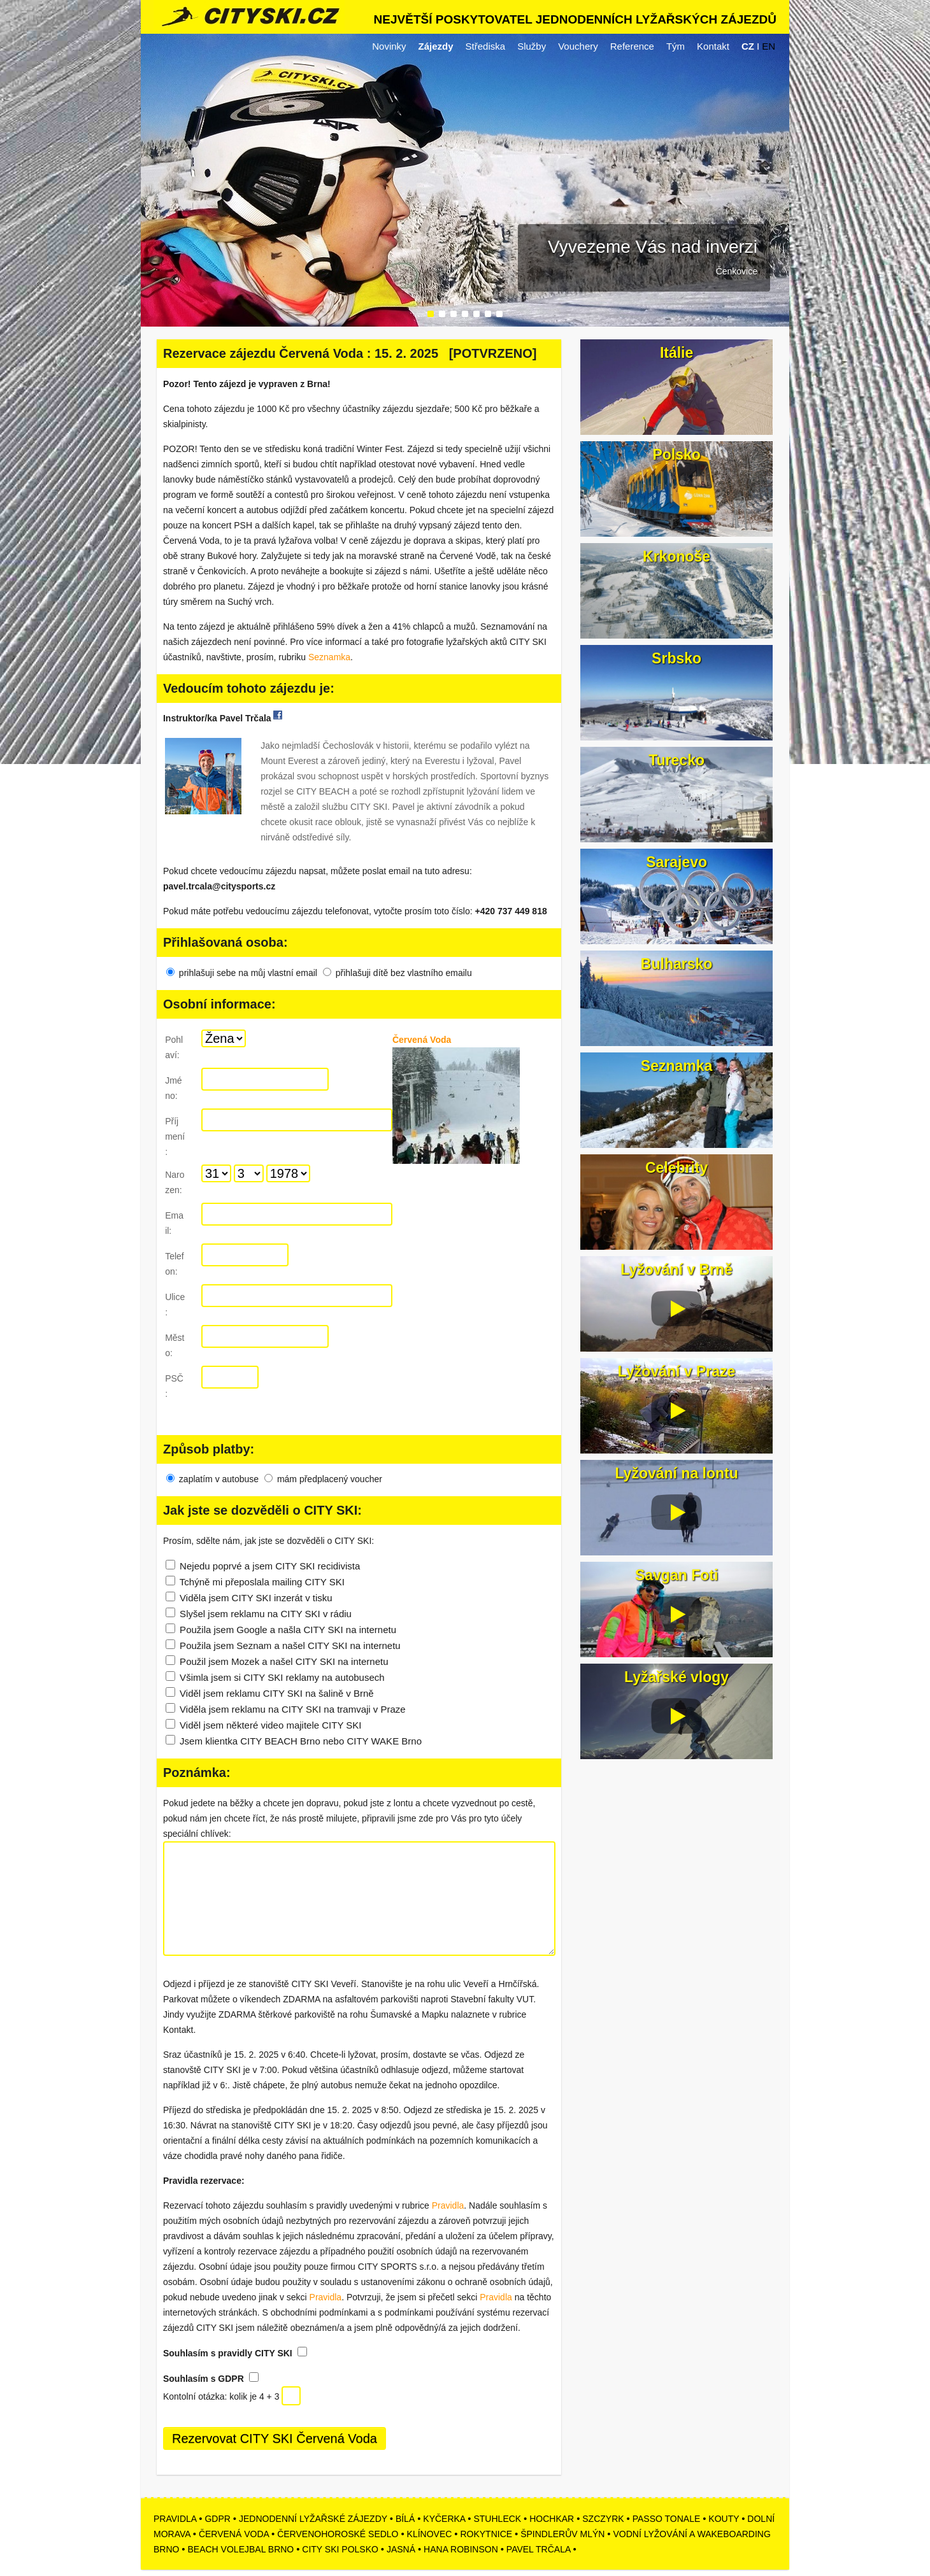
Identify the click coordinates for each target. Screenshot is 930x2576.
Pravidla (448, 2205)
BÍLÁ (405, 2519)
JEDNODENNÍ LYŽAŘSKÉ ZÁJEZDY (313, 2519)
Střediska (486, 46)
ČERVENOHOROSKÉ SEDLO (337, 2534)
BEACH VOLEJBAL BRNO (241, 2549)
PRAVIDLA (175, 2519)
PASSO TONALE (667, 2519)
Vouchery (578, 46)
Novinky (389, 46)
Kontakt (713, 46)
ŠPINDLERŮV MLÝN (562, 2534)
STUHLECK (497, 2519)
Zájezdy (436, 46)
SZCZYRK (603, 2519)
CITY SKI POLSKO (340, 2549)
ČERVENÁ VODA (234, 2534)
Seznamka (329, 657)
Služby (531, 46)
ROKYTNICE (486, 2534)
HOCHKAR (551, 2519)
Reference (632, 46)
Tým (675, 46)
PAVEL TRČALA (538, 2549)
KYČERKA (444, 2519)
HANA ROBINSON (461, 2549)
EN (768, 46)
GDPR (217, 2519)
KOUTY (723, 2519)
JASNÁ (401, 2549)
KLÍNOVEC (429, 2534)
